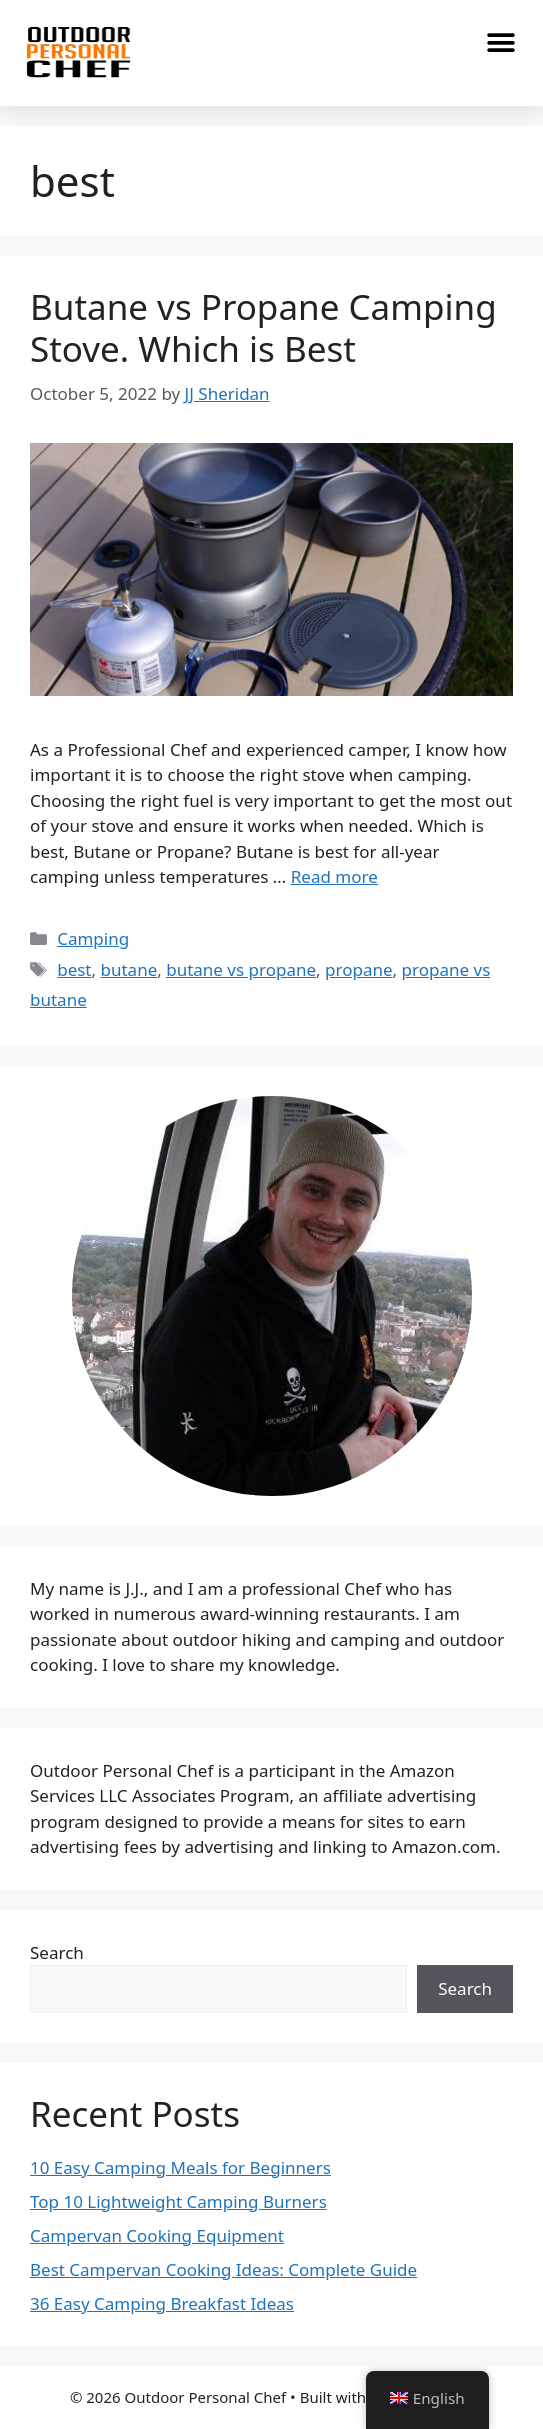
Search (57, 1952)
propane (359, 969)
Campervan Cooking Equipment (157, 2235)
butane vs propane (241, 969)
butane (129, 969)
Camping (93, 938)
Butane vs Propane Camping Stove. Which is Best (263, 327)
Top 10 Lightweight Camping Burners (178, 2201)
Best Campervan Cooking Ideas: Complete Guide (223, 2269)
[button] (500, 42)
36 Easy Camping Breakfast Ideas (162, 2303)
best (74, 969)
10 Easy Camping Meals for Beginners (180, 2167)
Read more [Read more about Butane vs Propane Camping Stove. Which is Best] (334, 876)
